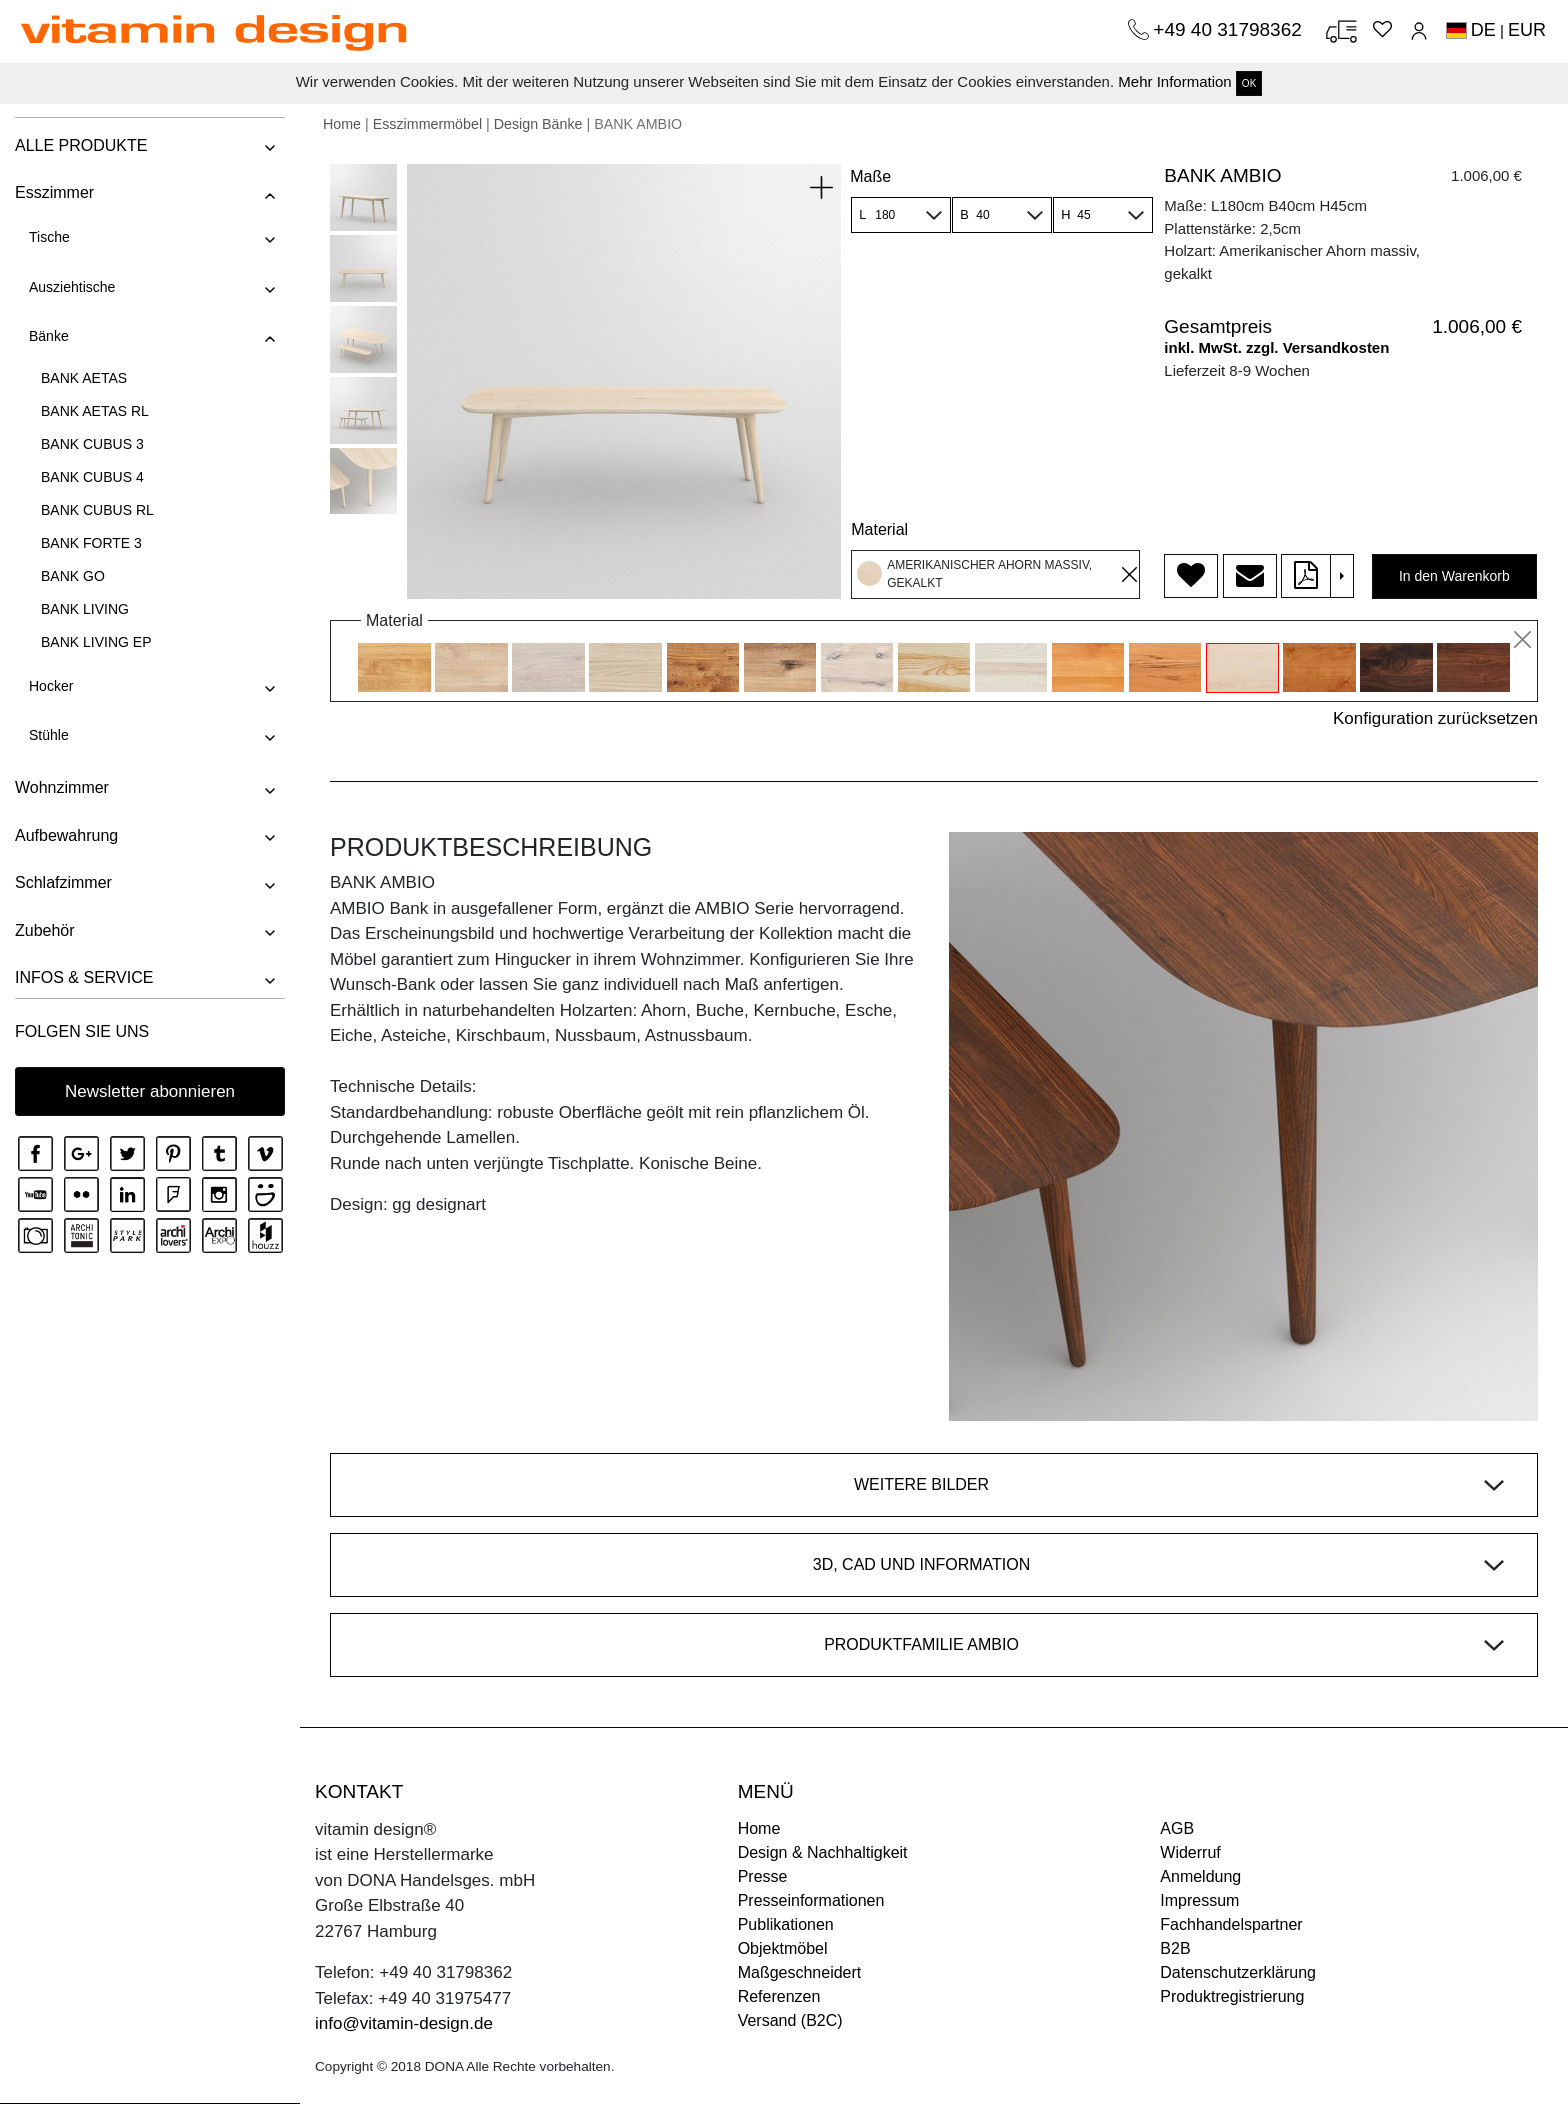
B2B (1175, 1948)
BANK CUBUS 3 (92, 444)
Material (879, 529)
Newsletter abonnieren (150, 1091)
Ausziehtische (72, 287)
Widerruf (1190, 1852)
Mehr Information (1174, 81)
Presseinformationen (811, 1900)
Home (342, 124)
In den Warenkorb (1454, 576)
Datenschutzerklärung (1238, 1972)
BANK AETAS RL (95, 411)
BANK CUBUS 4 (92, 477)
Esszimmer (54, 192)
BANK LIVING (85, 609)
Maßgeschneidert (800, 1972)
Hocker (51, 686)
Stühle (49, 735)
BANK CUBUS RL (97, 510)
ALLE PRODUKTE (81, 145)
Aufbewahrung (66, 835)
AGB (1177, 1828)
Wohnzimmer (62, 787)
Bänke (49, 336)
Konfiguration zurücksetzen (1435, 718)
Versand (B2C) (790, 2020)
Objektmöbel (783, 1948)
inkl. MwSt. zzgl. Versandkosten (1276, 347)
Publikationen (786, 1924)
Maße (870, 176)
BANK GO (73, 576)
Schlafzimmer (63, 882)
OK (1249, 83)
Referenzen (779, 1996)
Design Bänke (538, 124)
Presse (763, 1876)
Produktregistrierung (1232, 1996)
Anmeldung (1200, 1876)
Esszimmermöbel (427, 124)
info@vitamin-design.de (404, 2023)
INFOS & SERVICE (84, 977)
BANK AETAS (84, 378)
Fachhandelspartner (1231, 1924)
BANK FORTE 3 (91, 543)
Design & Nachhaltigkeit (823, 1852)
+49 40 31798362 (1230, 29)
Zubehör (45, 930)
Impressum (1199, 1900)
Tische (49, 237)
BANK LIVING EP (96, 642)
